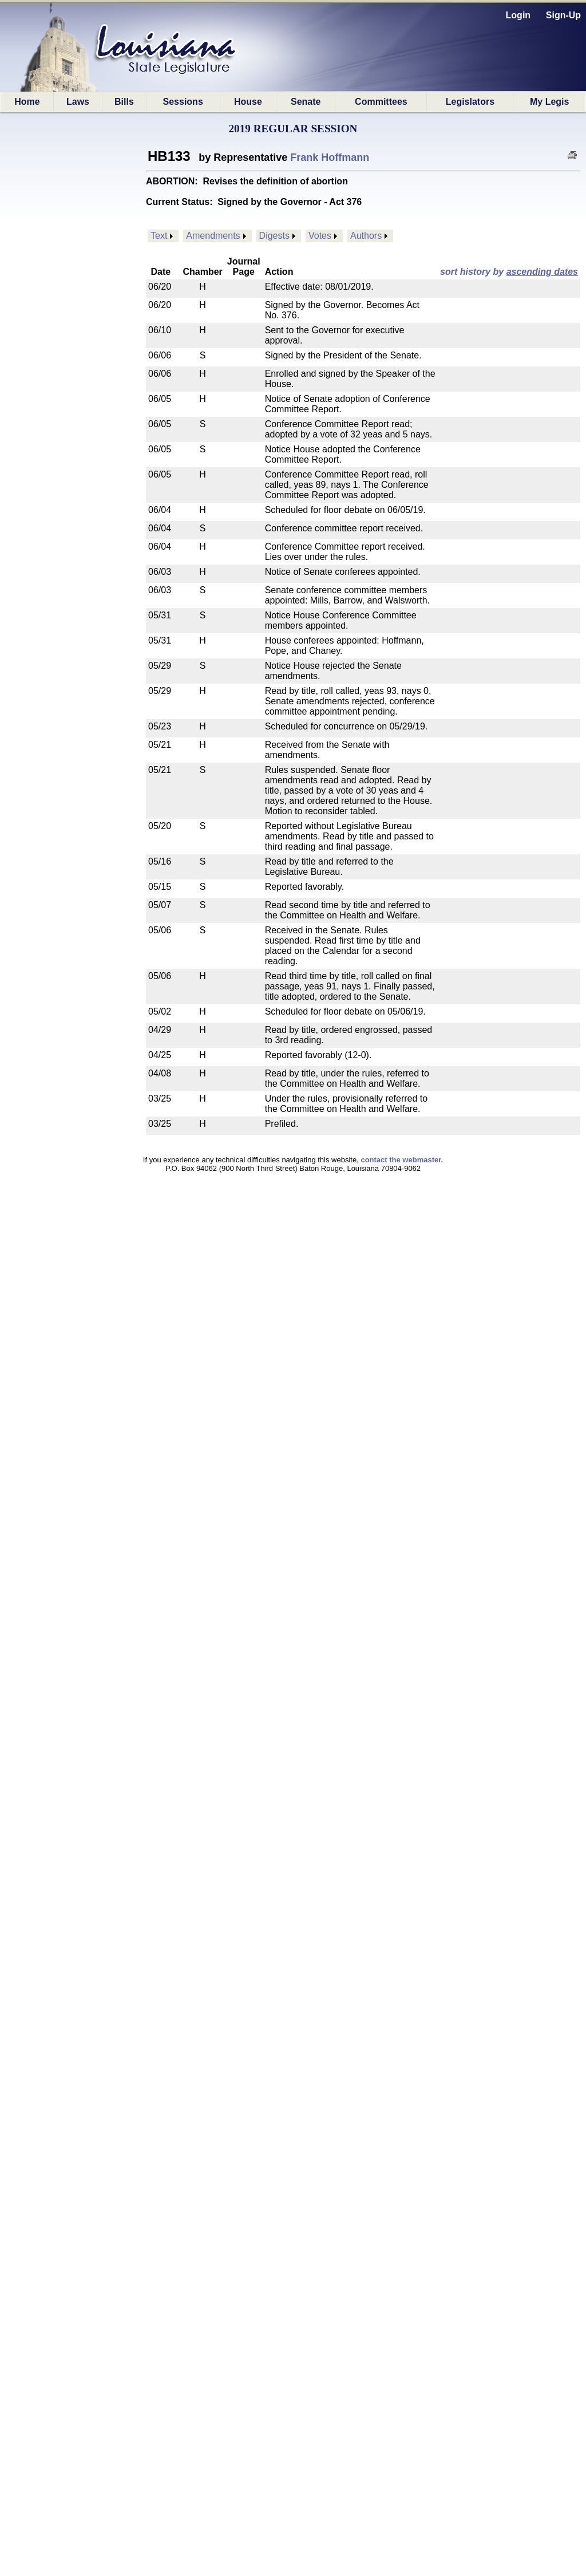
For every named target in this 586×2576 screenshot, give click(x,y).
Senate (305, 101)
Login (518, 15)
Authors (366, 235)
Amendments (213, 235)
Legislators (470, 101)
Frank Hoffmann (329, 157)
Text (159, 235)
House (248, 101)
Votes (319, 235)
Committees (381, 101)
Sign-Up (563, 15)
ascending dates (542, 272)
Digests (274, 235)
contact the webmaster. (402, 1159)
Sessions (183, 101)
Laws (77, 101)
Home (26, 101)
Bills (124, 101)
